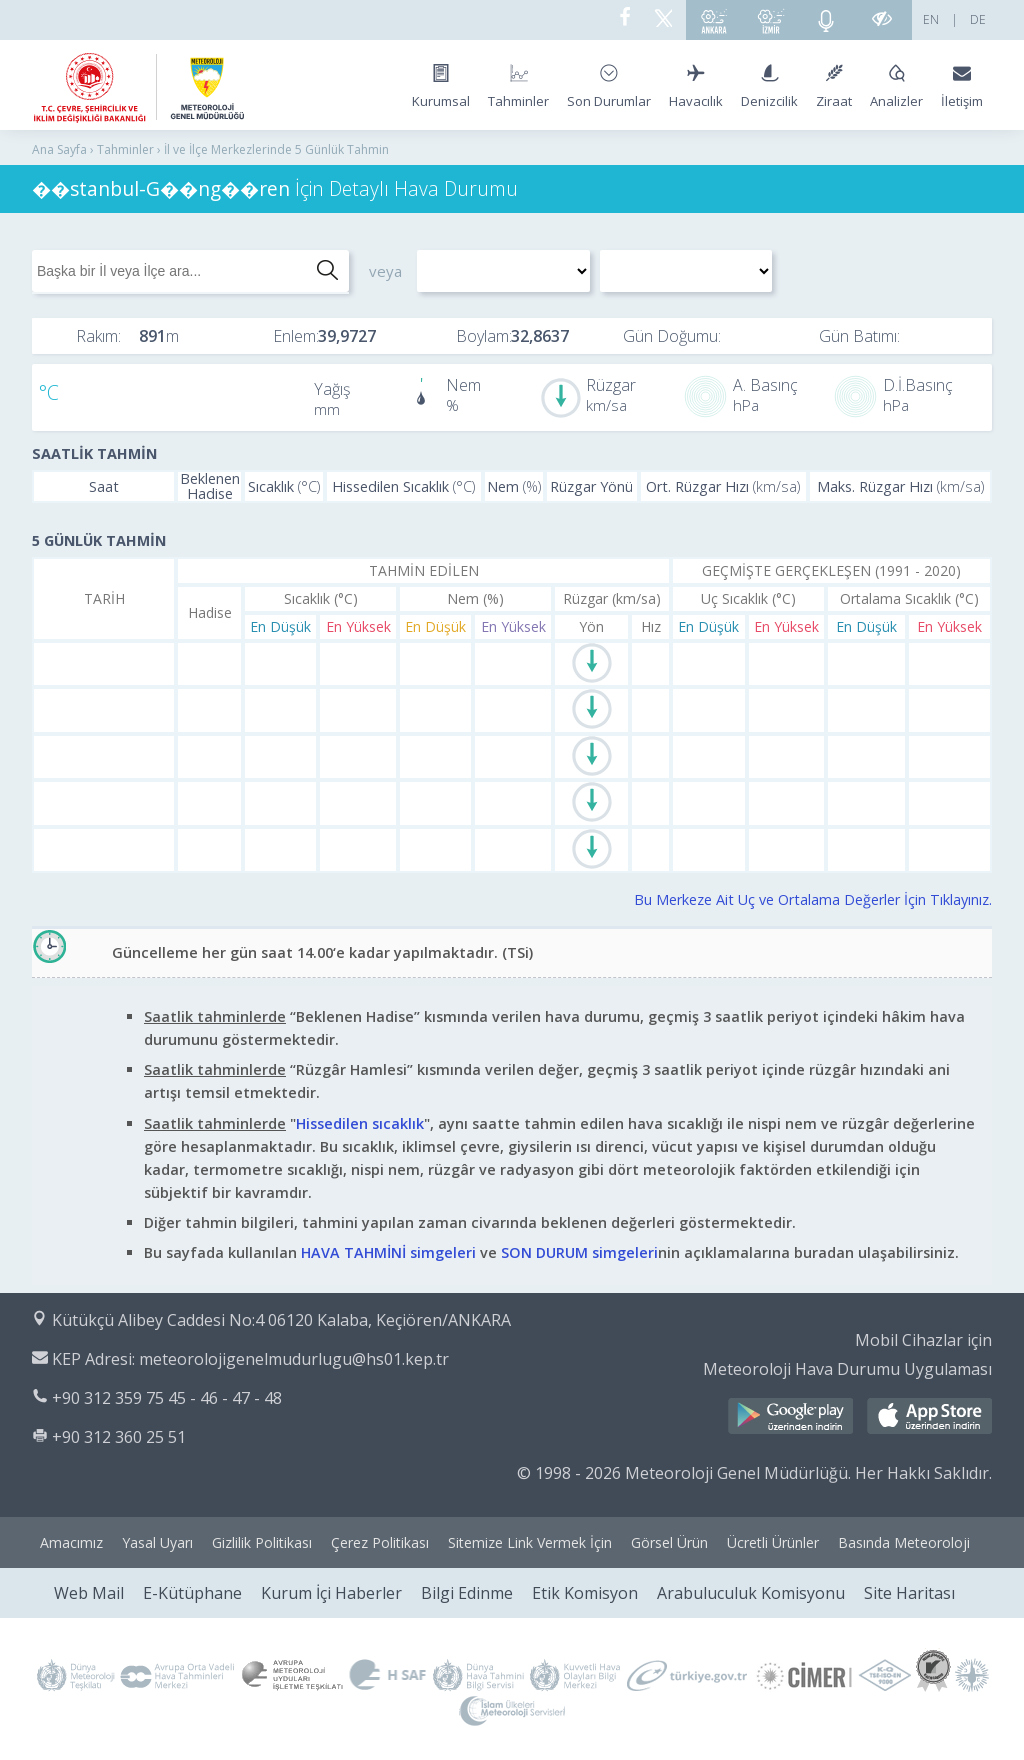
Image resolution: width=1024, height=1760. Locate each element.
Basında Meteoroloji (904, 1542)
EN (931, 19)
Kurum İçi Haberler (331, 1593)
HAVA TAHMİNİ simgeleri (388, 1252)
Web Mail (89, 1593)
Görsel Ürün (669, 1542)
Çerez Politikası (380, 1542)
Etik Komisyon (585, 1593)
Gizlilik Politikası (262, 1542)
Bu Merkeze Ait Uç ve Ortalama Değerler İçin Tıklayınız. (813, 899)
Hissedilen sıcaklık (360, 1123)
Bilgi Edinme (467, 1593)
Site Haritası (909, 1593)
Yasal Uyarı (157, 1542)
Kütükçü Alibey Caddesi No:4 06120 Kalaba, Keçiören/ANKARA (281, 1320)
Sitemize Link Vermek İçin (530, 1542)
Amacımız (71, 1542)
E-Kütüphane (192, 1593)
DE (978, 19)
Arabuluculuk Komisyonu (751, 1593)
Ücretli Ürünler (773, 1542)
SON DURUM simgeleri (579, 1252)
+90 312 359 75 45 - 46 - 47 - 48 (167, 1398)
